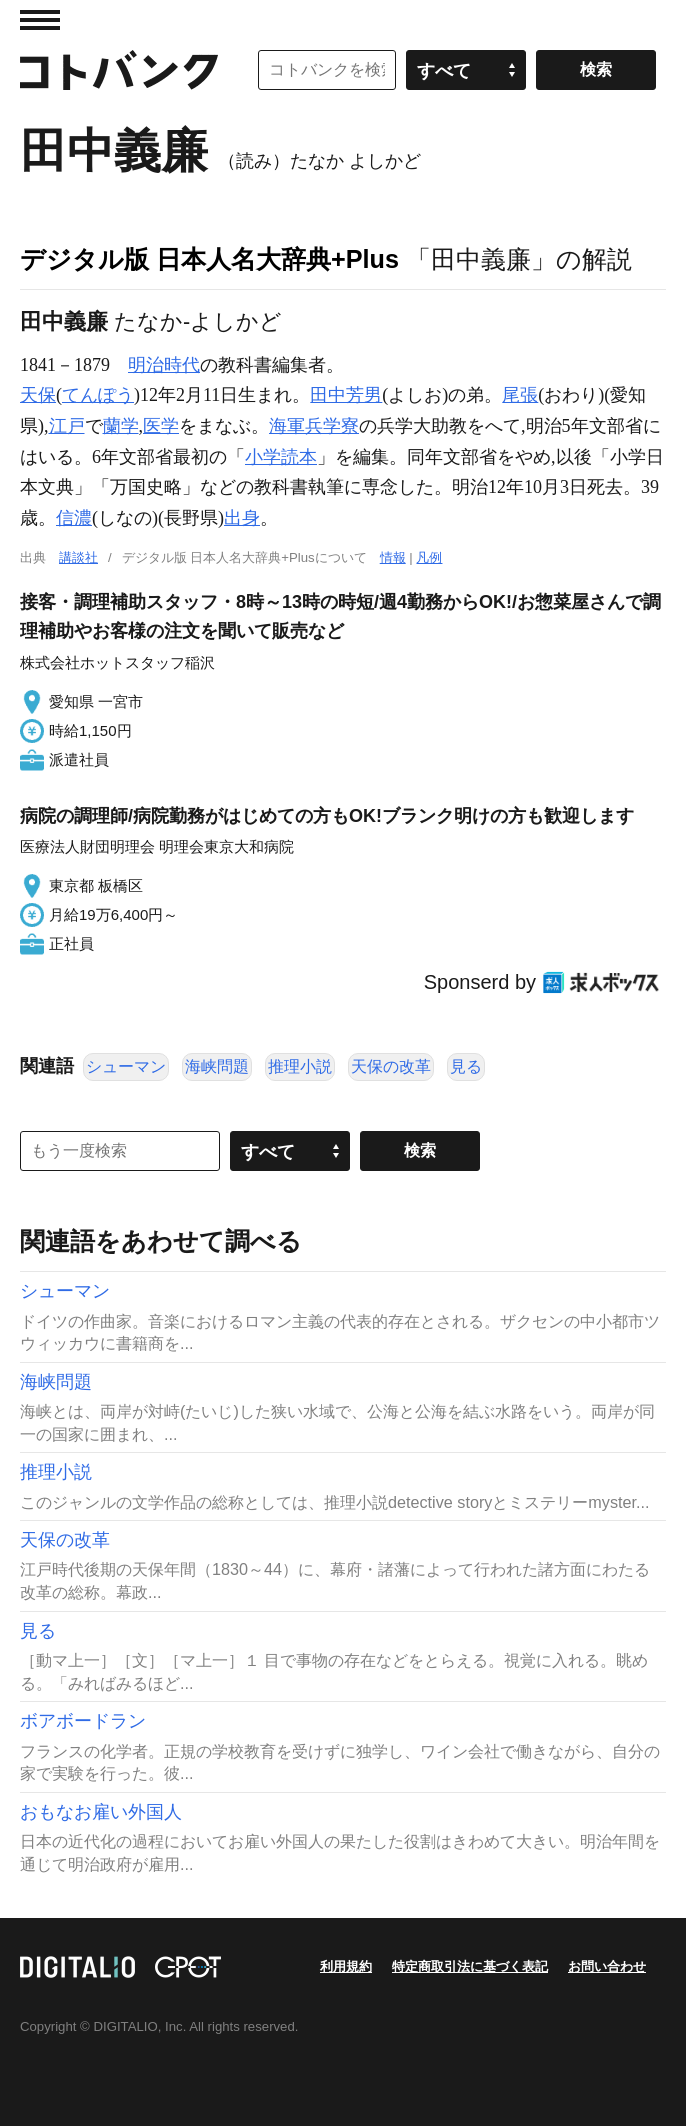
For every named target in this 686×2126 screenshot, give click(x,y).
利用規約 (346, 1966)
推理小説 (300, 1066)
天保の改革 (391, 1066)
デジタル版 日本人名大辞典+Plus (209, 259)
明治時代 (164, 365)
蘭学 (121, 426)
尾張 (520, 395)
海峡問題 (217, 1066)
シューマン (126, 1066)
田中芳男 (346, 395)
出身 (242, 518)
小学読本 (281, 457)
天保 (38, 395)
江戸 (67, 426)
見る (466, 1066)
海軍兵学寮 (314, 426)
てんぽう (98, 395)
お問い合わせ (607, 1966)
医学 (161, 426)
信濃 (74, 518)
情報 (393, 557)
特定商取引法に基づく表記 (470, 1966)
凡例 (429, 557)
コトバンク (119, 70)
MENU (40, 20)
